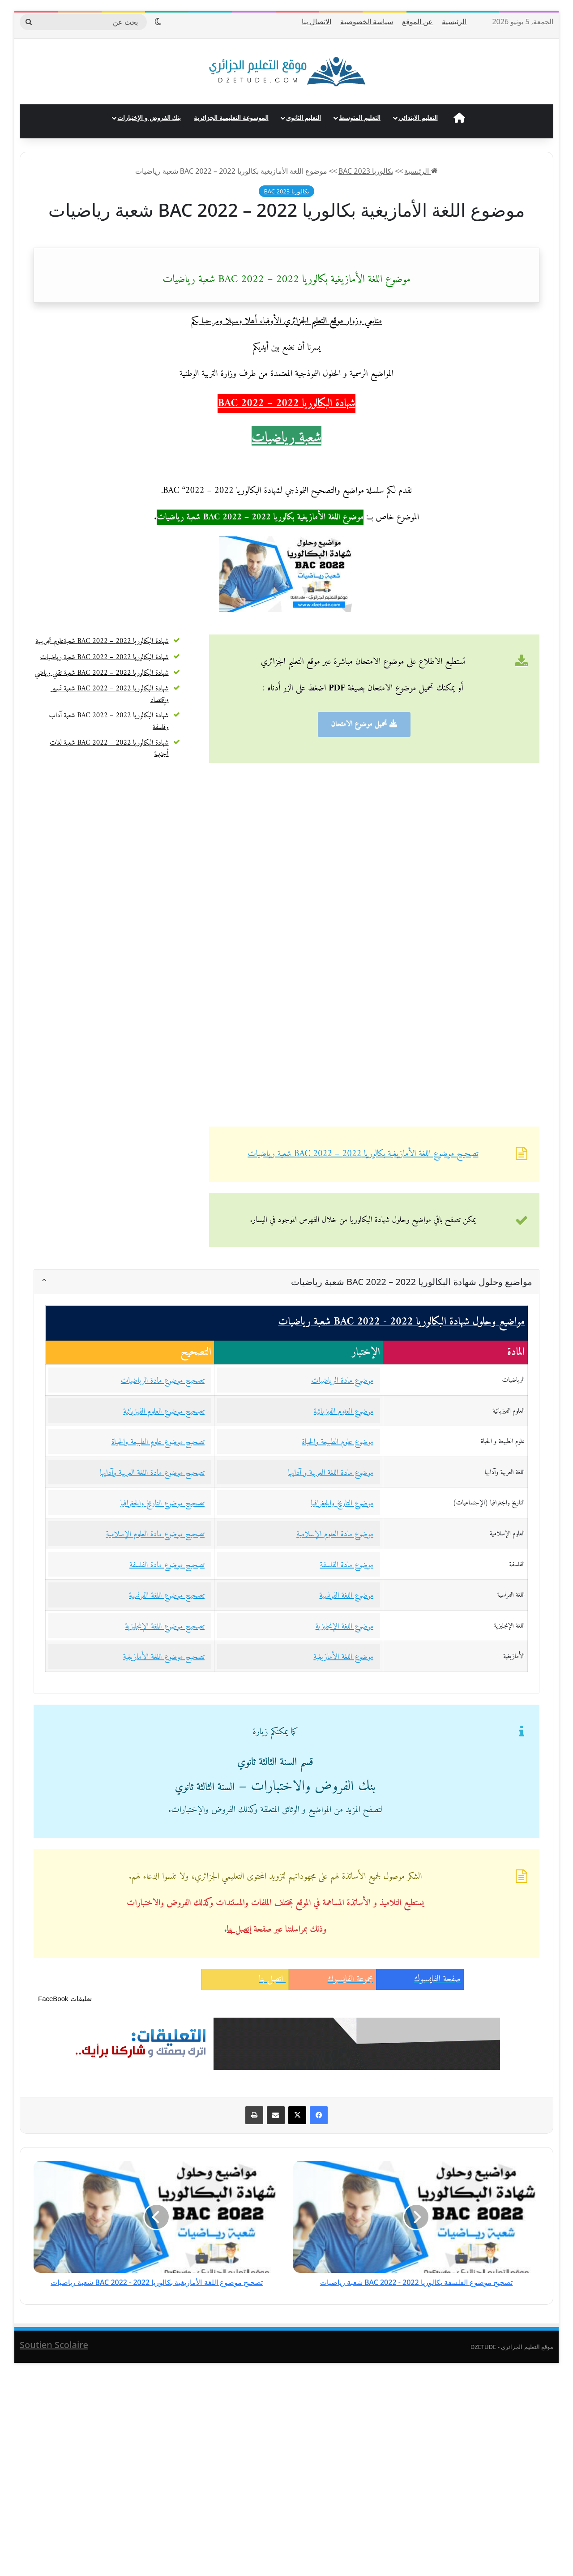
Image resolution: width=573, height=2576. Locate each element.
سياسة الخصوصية (366, 21)
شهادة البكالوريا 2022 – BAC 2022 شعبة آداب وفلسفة (108, 721)
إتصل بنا (239, 1929)
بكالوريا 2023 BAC (365, 171)
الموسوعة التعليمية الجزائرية (231, 117)
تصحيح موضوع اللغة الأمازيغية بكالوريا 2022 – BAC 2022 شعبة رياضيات (363, 1154)
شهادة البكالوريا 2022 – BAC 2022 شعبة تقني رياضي (101, 673)
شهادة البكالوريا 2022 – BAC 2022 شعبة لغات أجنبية (109, 748)
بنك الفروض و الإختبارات (149, 117)
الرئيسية (454, 21)
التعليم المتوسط (360, 117)
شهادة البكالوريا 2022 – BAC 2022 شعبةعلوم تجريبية (101, 641)
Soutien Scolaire (54, 2345)
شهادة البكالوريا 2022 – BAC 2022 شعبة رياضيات (104, 657)
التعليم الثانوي (303, 117)
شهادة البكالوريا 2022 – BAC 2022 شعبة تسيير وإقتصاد (110, 694)
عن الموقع (417, 21)
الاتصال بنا (316, 21)
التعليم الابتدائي (418, 117)
